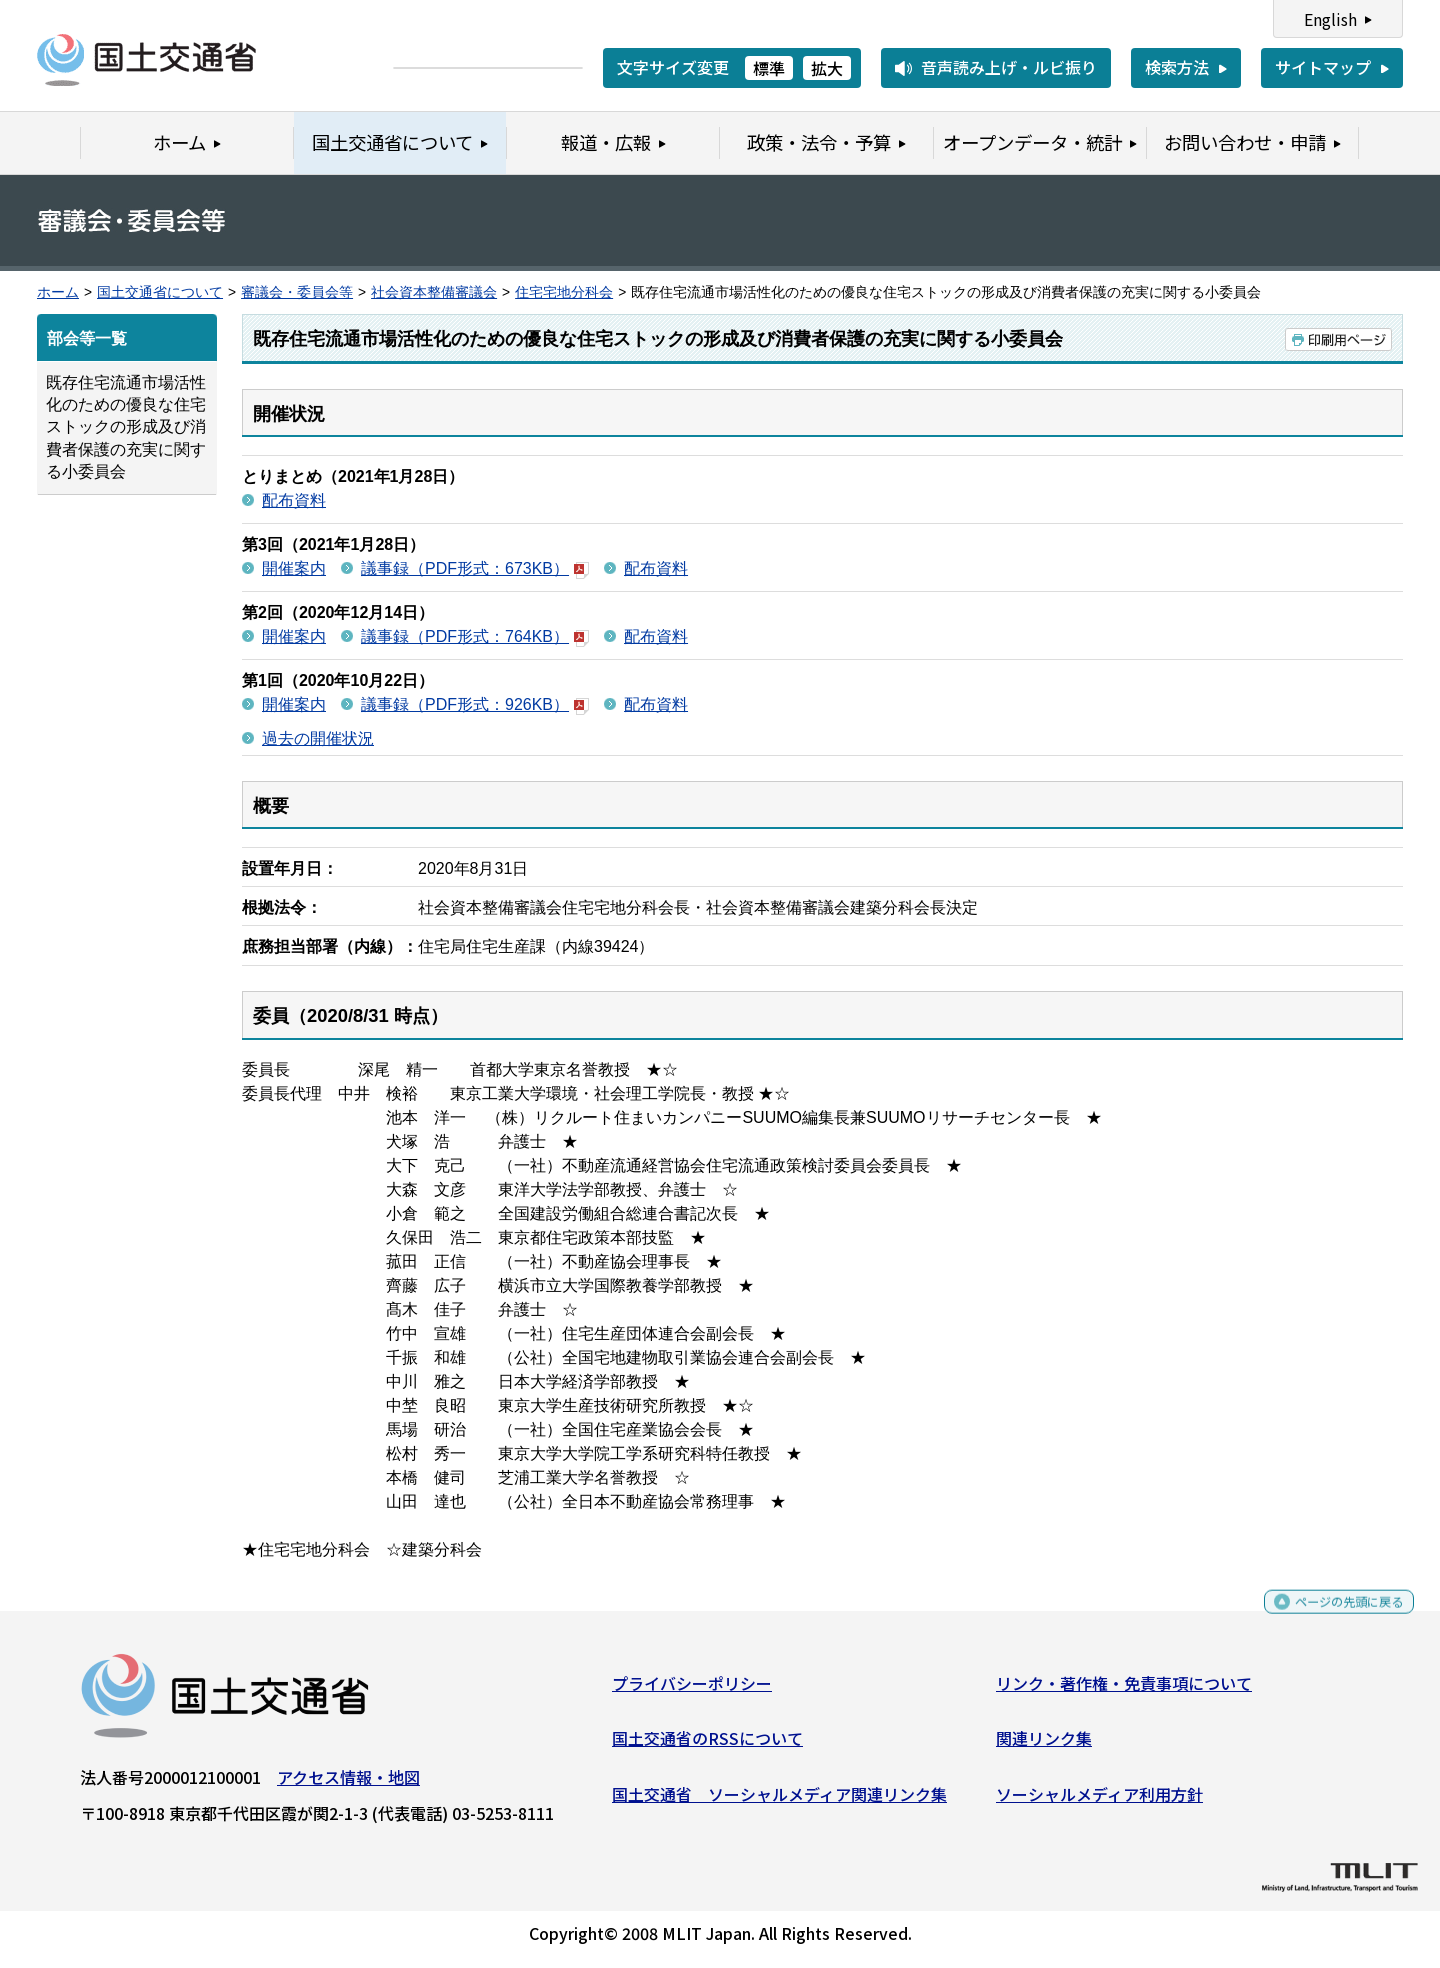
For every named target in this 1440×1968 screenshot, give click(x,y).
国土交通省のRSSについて (707, 1746)
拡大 (827, 68)
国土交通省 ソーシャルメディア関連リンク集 (779, 1801)
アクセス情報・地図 (348, 1784)
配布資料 (294, 500)
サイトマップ (1323, 67)
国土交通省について (160, 292)
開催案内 (294, 568)
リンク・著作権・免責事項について (1124, 1690)
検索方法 (1177, 67)
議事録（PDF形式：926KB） (475, 704)
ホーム (58, 292)
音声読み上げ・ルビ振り (1009, 67)
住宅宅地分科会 (564, 292)
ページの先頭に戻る (1332, 1617)
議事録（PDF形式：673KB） (475, 568)
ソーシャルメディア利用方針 (1099, 1801)
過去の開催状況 (318, 738)
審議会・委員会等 (297, 292)
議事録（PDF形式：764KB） (475, 636)
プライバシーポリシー (692, 1690)
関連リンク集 (1044, 1746)
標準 (769, 68)
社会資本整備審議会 (434, 292)
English (1330, 19)
